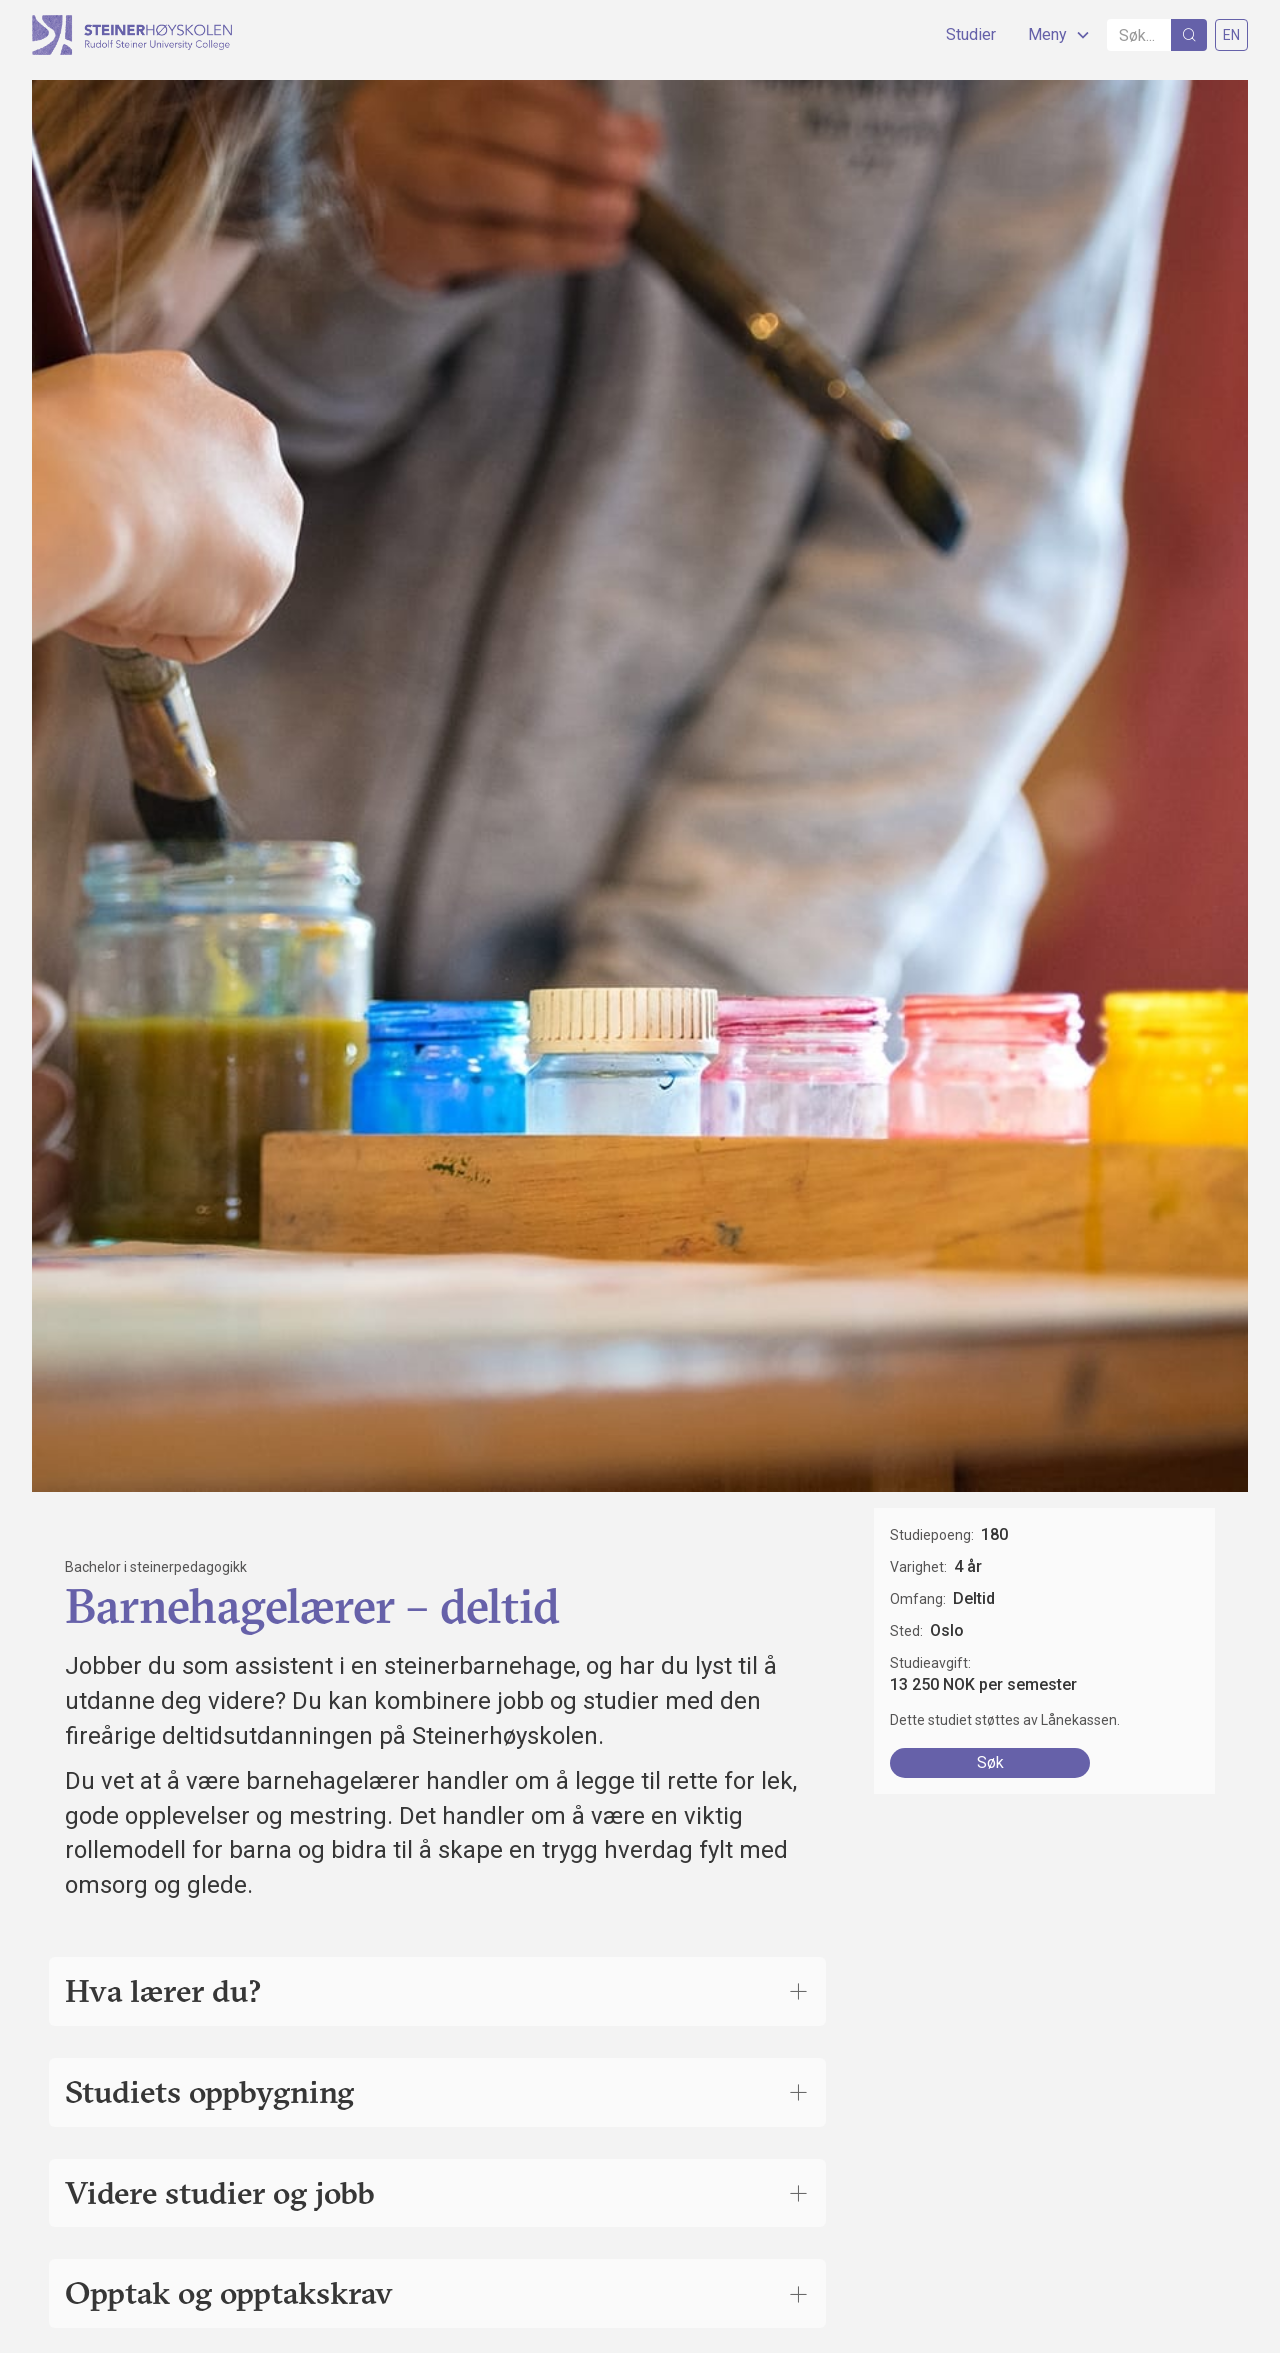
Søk (990, 1762)
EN (1231, 35)
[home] (132, 35)
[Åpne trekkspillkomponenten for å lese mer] (798, 1991)
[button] (1051, 35)
